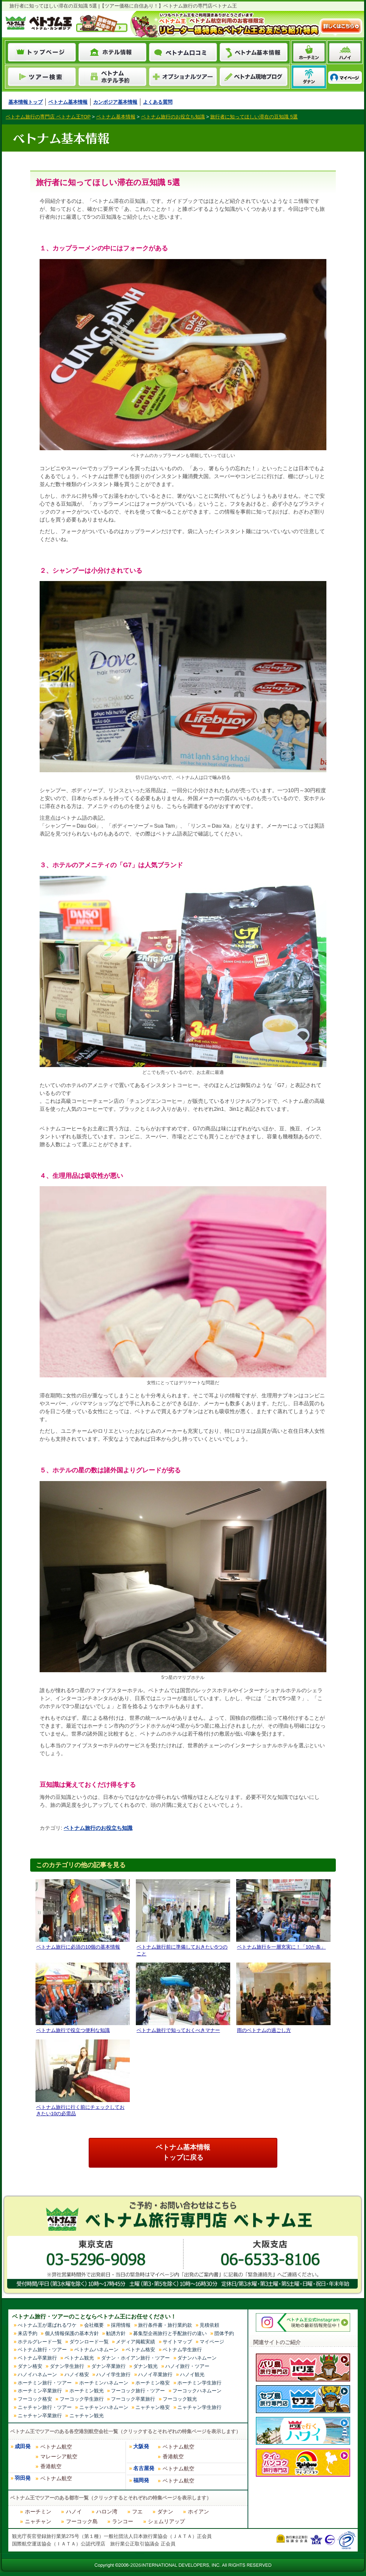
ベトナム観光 (79, 2358)
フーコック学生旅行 (82, 2399)
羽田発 (23, 2478)
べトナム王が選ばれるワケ (47, 2325)
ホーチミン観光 (86, 2391)
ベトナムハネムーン (96, 2349)
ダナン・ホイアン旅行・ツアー (135, 2358)
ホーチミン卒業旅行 (40, 2391)
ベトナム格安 (140, 2349)
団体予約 (224, 2333)
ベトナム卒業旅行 (37, 2358)
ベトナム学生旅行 (182, 2349)
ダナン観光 (145, 2366)
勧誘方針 (116, 2333)
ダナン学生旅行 (67, 2366)
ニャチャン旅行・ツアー (45, 2407)
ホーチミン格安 (152, 2383)
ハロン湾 (106, 2512)
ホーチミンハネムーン (103, 2383)
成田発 (23, 2446)
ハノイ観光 (192, 2374)
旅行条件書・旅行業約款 (165, 2325)
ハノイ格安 (77, 2374)
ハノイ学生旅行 (113, 2374)
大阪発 (141, 2446)
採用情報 (121, 2325)
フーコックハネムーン (196, 2391)
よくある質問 (157, 102)
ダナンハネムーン (197, 2358)
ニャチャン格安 (152, 2407)
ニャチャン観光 (86, 2415)
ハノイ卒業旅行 (155, 2374)
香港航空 (51, 2466)
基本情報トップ (25, 102)
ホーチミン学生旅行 (199, 2383)
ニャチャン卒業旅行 (40, 2415)
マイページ (212, 2341)
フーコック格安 (35, 2399)
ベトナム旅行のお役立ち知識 (98, 1828)
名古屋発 (143, 2468)
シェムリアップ (166, 2521)
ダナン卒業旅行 (108, 2366)
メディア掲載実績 (135, 2341)
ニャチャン (38, 2521)
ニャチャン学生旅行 (199, 2407)
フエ (137, 2512)
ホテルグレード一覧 (40, 2341)
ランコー (122, 2521)
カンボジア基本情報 (115, 102)
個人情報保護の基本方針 (72, 2333)
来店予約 (27, 2333)
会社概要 (94, 2325)
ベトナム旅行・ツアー (42, 2349)
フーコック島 (82, 2521)
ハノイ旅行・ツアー (187, 2366)
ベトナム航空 (56, 2447)
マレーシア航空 (58, 2456)
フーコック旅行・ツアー (138, 2391)
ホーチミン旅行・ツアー (45, 2383)
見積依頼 (209, 2325)
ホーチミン (38, 2512)
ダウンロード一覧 (89, 2341)
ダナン (165, 2512)
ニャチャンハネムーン (103, 2407)
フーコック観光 (180, 2399)
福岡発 (141, 2480)
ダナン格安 (30, 2366)
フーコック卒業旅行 (133, 2399)
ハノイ (74, 2512)
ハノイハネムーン (37, 2374)
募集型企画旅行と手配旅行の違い (170, 2333)
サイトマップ (177, 2341)
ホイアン (198, 2512)
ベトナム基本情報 (68, 102)
